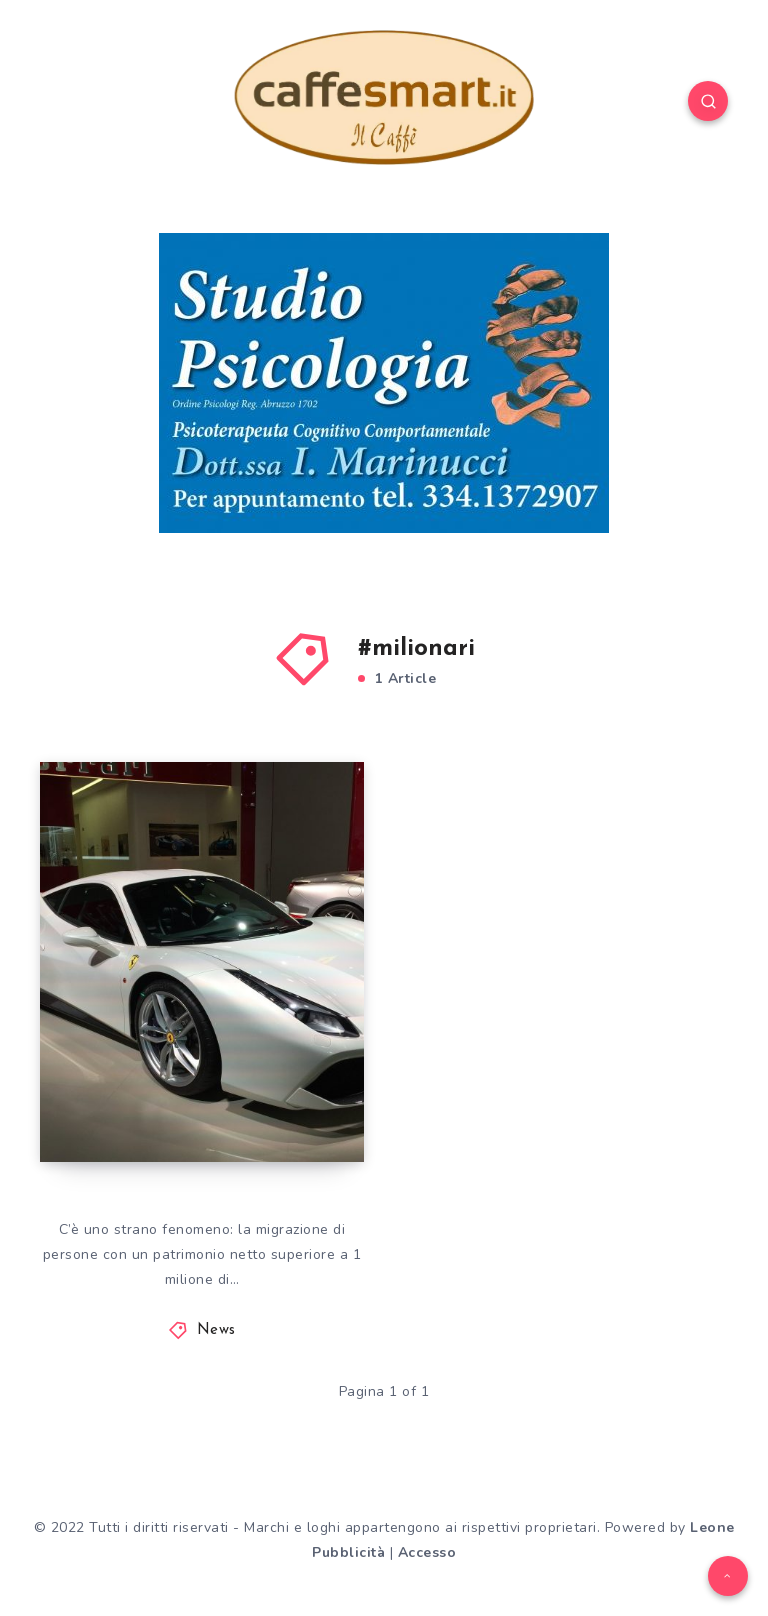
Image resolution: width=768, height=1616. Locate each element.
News (216, 1330)
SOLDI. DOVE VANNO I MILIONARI (159, 1074)
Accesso (427, 1552)
